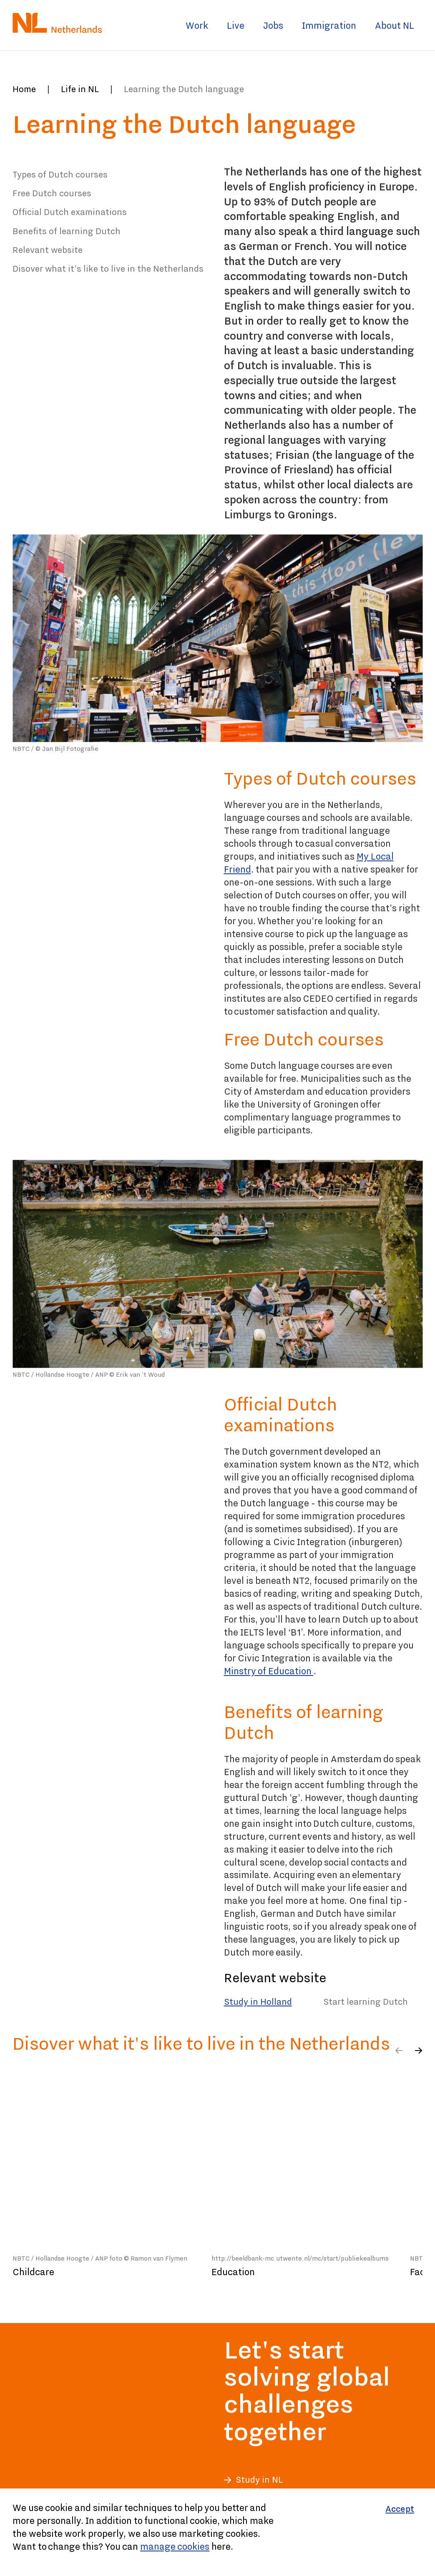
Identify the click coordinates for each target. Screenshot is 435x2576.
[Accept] (399, 2509)
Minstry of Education (269, 1670)
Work (197, 25)
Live (235, 25)
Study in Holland (258, 2002)
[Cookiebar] (217, 2532)
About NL (394, 25)
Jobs (273, 25)
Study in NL (259, 2479)
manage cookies (174, 2546)
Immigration (329, 25)
